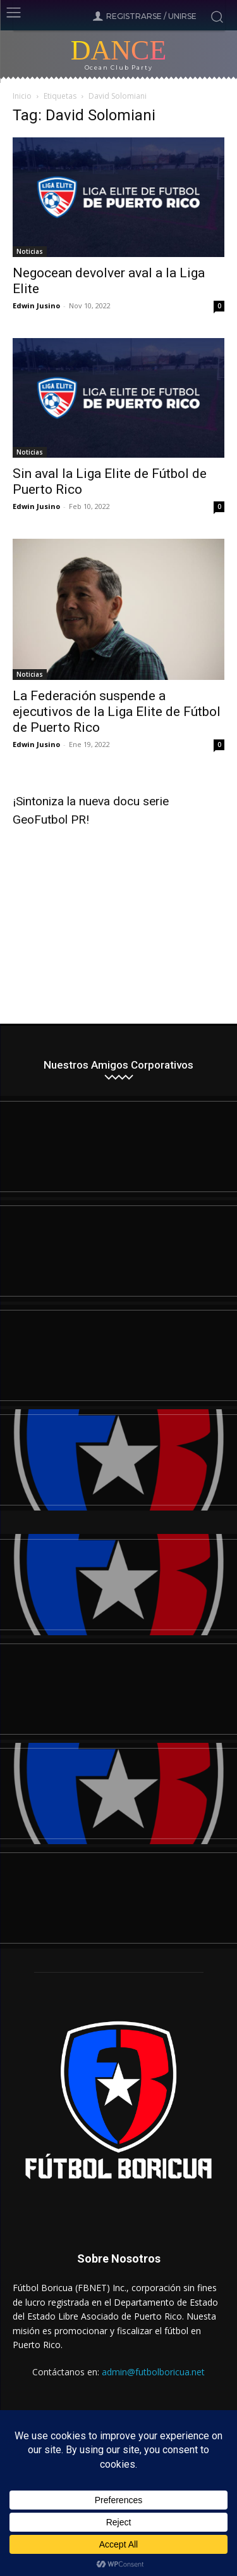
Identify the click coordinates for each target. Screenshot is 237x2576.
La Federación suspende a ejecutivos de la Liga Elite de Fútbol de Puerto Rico (117, 711)
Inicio (22, 96)
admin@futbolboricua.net (153, 2372)
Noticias (29, 251)
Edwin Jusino (36, 305)
